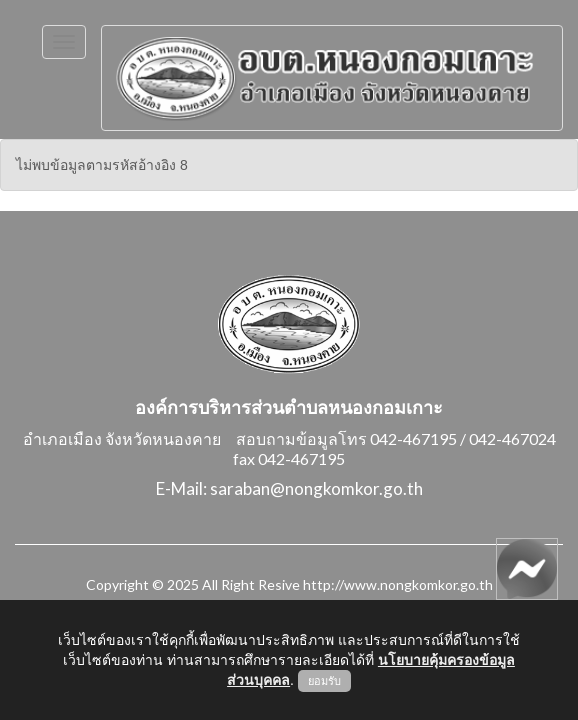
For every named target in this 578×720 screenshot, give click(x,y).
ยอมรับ (324, 681)
